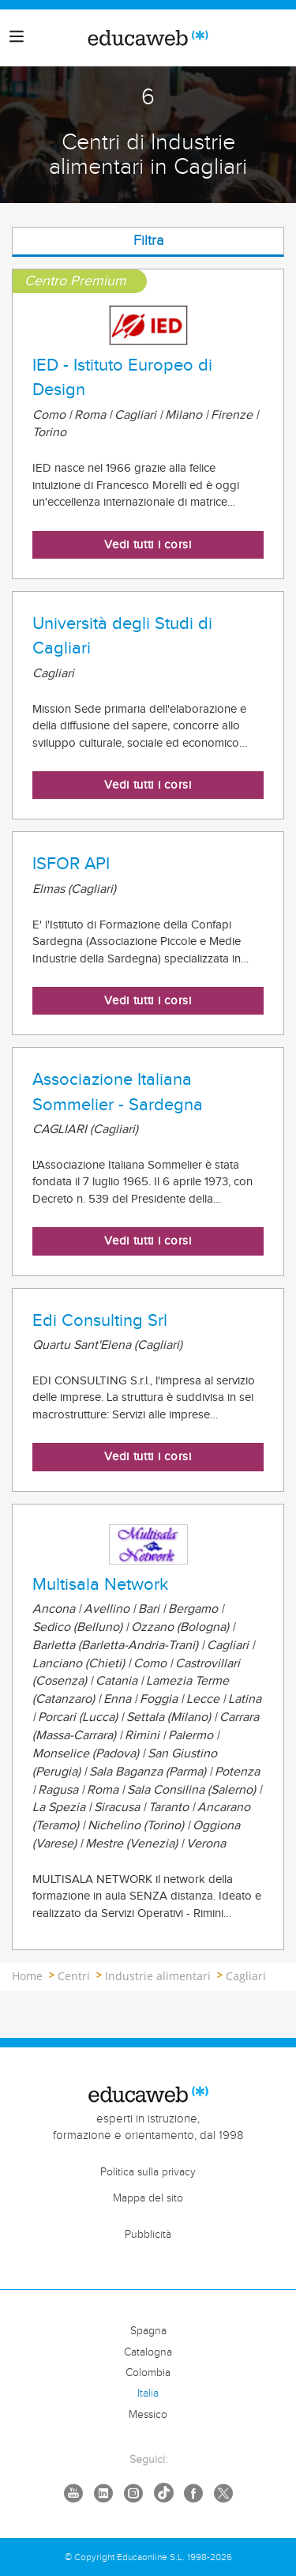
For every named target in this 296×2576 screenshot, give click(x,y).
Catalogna (148, 2352)
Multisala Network (100, 1584)
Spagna (148, 2331)
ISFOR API (71, 863)
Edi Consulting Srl (99, 1320)
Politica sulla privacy (148, 2172)
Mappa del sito (148, 2198)
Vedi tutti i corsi (148, 545)
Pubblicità (148, 2234)
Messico (148, 2414)
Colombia (148, 2373)
